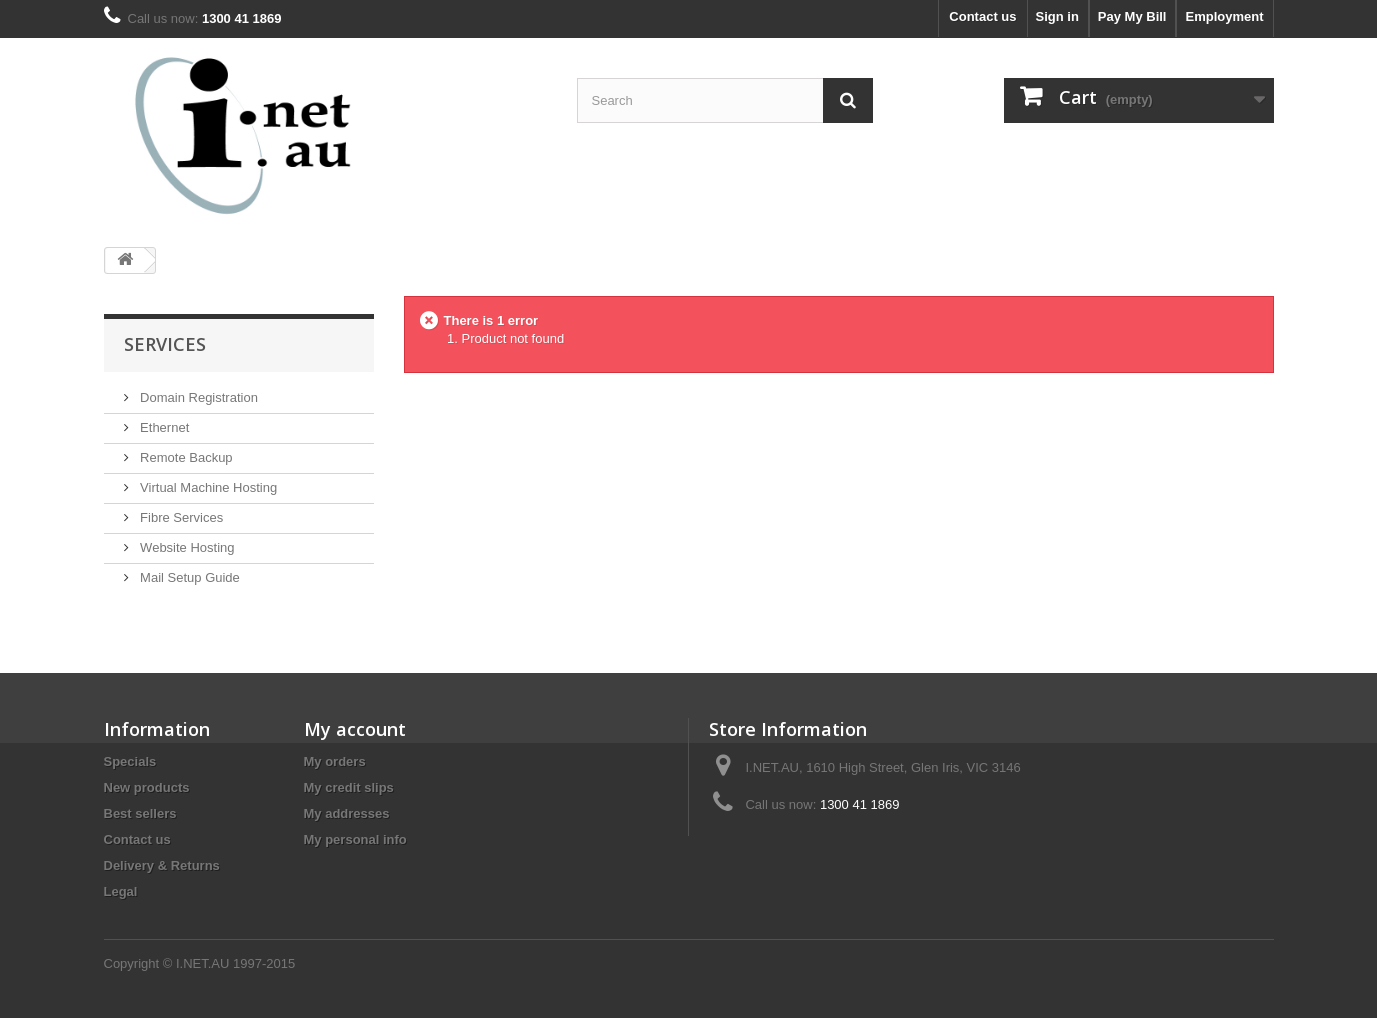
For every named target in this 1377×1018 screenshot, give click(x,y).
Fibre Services (180, 517)
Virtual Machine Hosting (207, 487)
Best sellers (140, 813)
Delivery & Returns (162, 865)
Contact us (982, 16)
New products (147, 787)
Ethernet (163, 427)
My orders (335, 761)
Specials (130, 761)
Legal (121, 891)
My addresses (347, 813)
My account (355, 729)
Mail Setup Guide (188, 577)
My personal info (355, 839)
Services (165, 344)
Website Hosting (186, 547)
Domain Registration (197, 397)
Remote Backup (185, 457)
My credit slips (349, 787)
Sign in (1057, 16)
